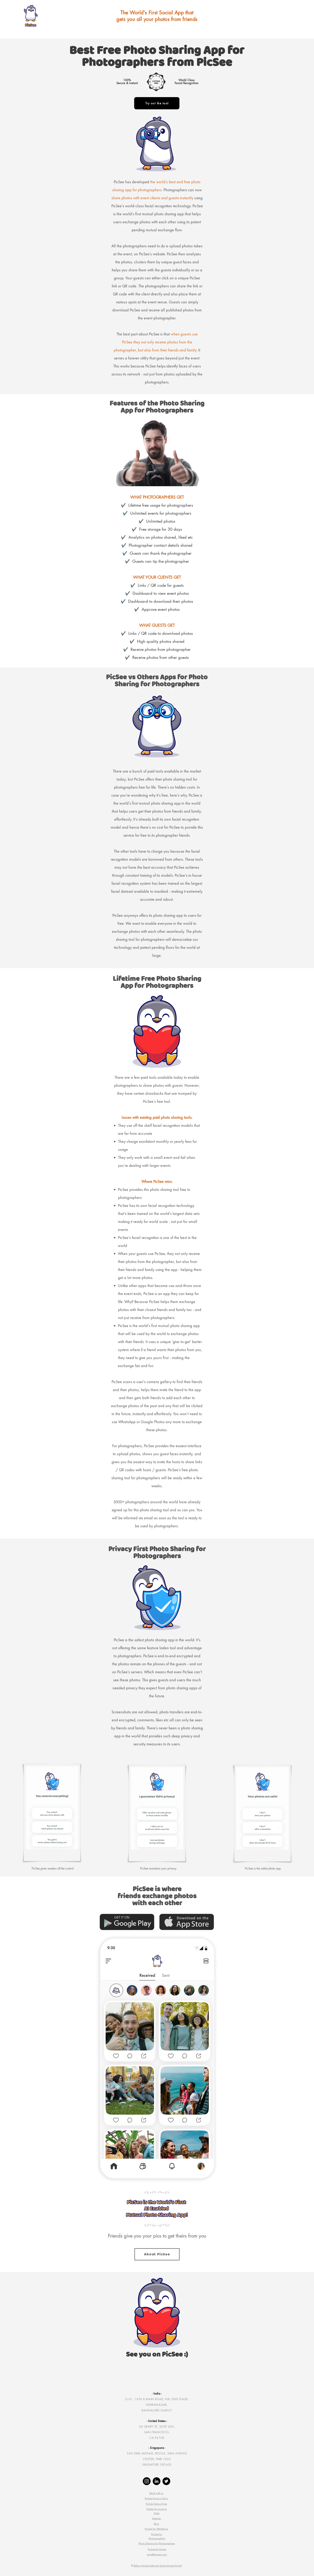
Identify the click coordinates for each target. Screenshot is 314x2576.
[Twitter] (166, 2481)
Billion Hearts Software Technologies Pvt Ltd (158, 2565)
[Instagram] (147, 2481)
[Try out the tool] (156, 103)
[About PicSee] (157, 2254)
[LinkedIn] (156, 2481)
